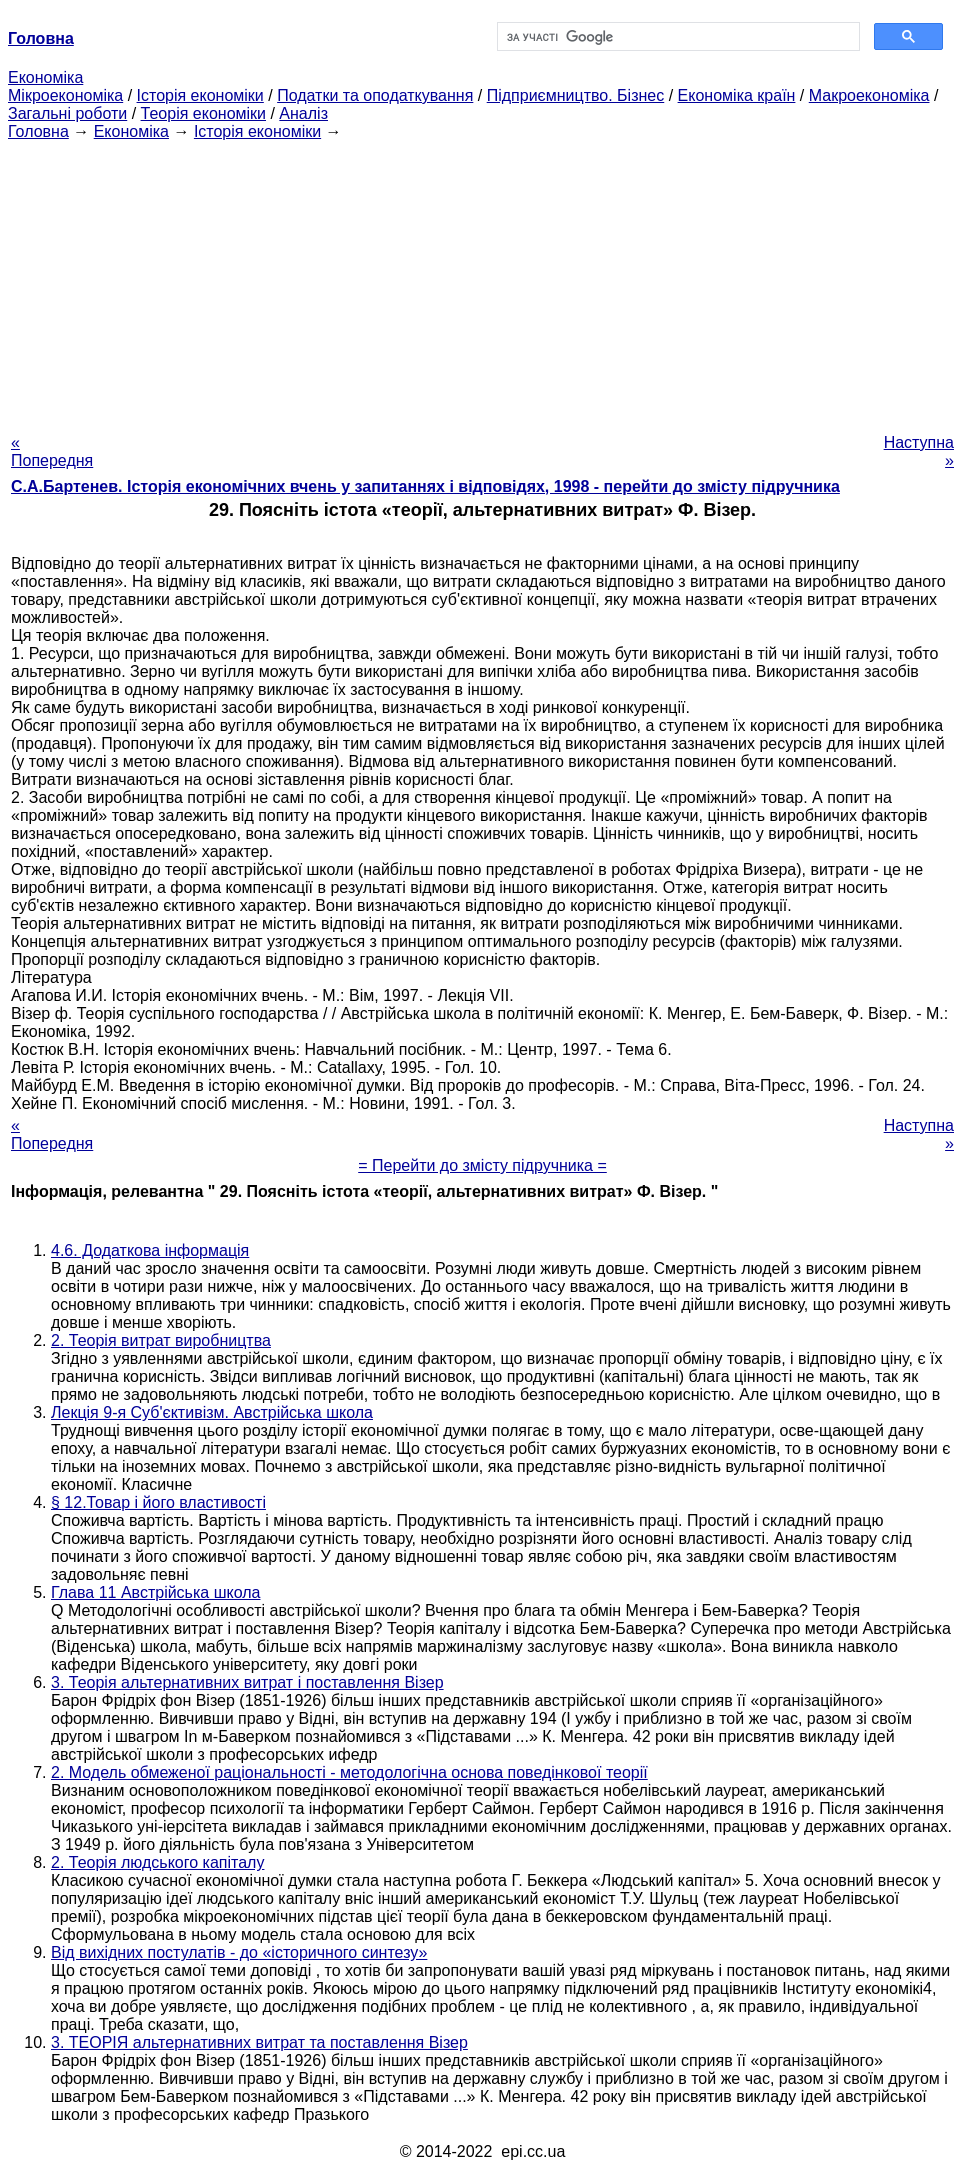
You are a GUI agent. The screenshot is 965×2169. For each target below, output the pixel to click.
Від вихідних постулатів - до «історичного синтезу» (239, 1952)
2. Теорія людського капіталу (157, 1862)
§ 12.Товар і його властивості (158, 1502)
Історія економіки (200, 95)
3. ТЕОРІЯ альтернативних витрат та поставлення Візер (259, 2042)
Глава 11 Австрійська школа (155, 1592)
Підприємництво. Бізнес (576, 95)
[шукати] (677, 37)
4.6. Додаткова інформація (150, 1250)
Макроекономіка (869, 95)
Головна (38, 131)
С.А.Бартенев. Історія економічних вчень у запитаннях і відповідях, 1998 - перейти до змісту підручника (425, 486)
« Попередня (52, 451)
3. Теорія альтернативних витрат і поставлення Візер (247, 1682)
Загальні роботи (67, 113)
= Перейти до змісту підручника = (482, 1165)
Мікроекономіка (65, 95)
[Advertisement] (482, 281)
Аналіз (303, 113)
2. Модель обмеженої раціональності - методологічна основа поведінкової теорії (349, 1772)
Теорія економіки (203, 113)
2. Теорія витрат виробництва (161, 1340)
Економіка (45, 77)
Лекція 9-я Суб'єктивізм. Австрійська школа (212, 1412)
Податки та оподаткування (375, 95)
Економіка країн (737, 95)
